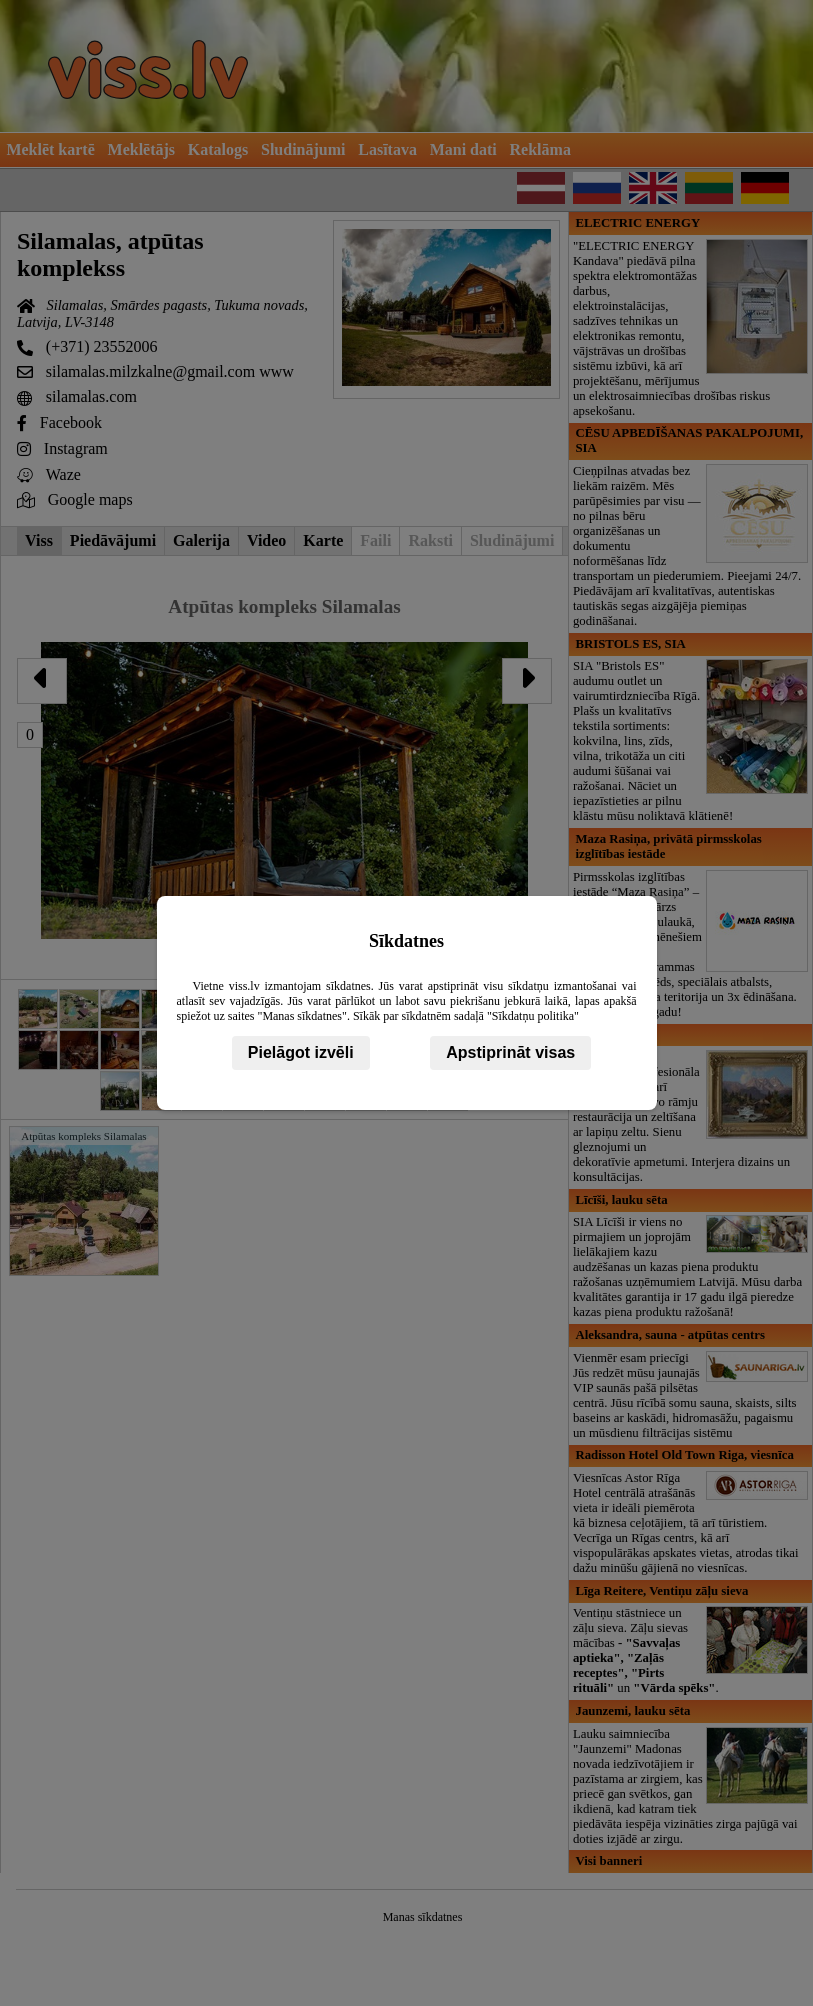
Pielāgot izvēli (301, 1052)
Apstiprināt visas (510, 1052)
